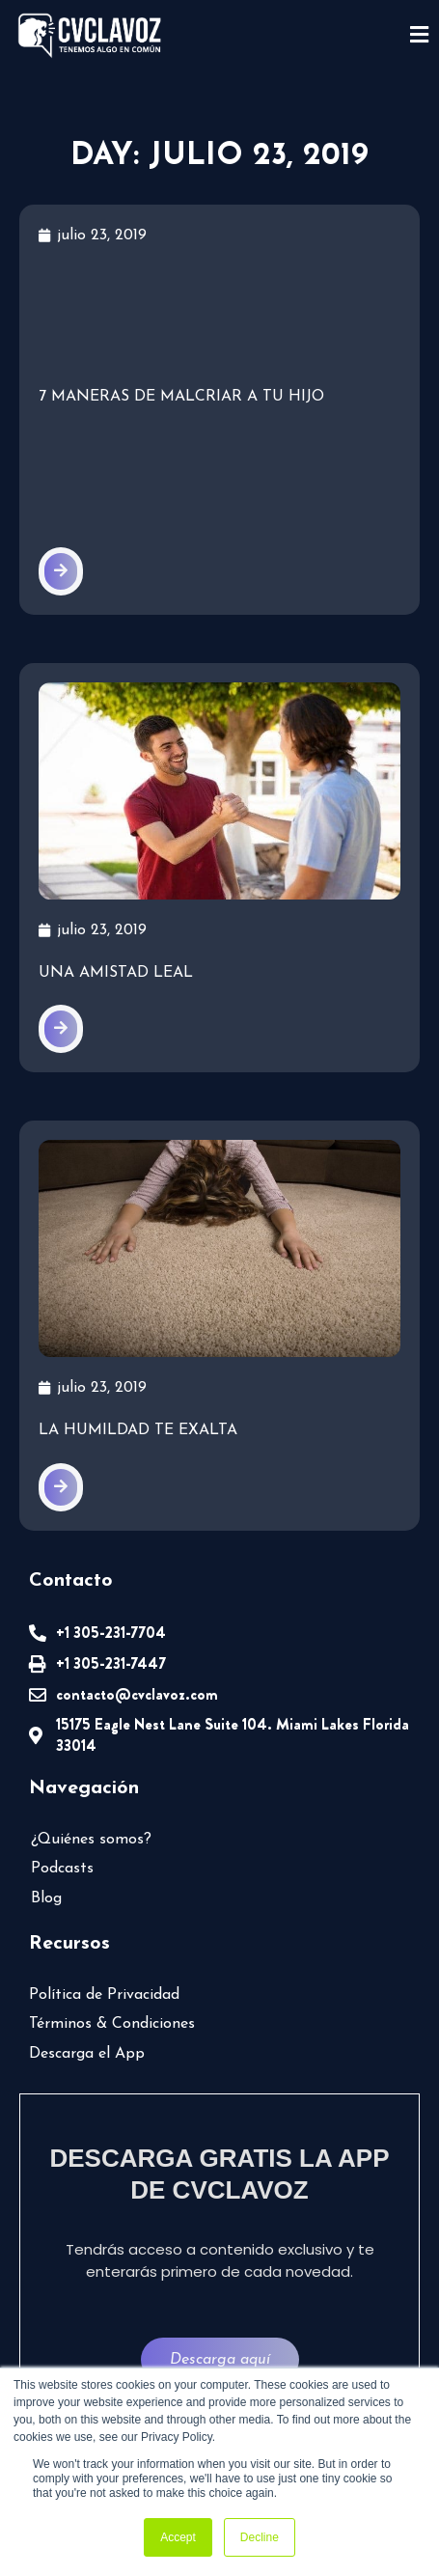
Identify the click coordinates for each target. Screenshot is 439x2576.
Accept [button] (178, 2537)
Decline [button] (259, 2537)
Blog (46, 1898)
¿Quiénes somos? (91, 1839)
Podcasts (62, 1868)
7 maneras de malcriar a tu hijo (181, 396)
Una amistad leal (116, 973)
